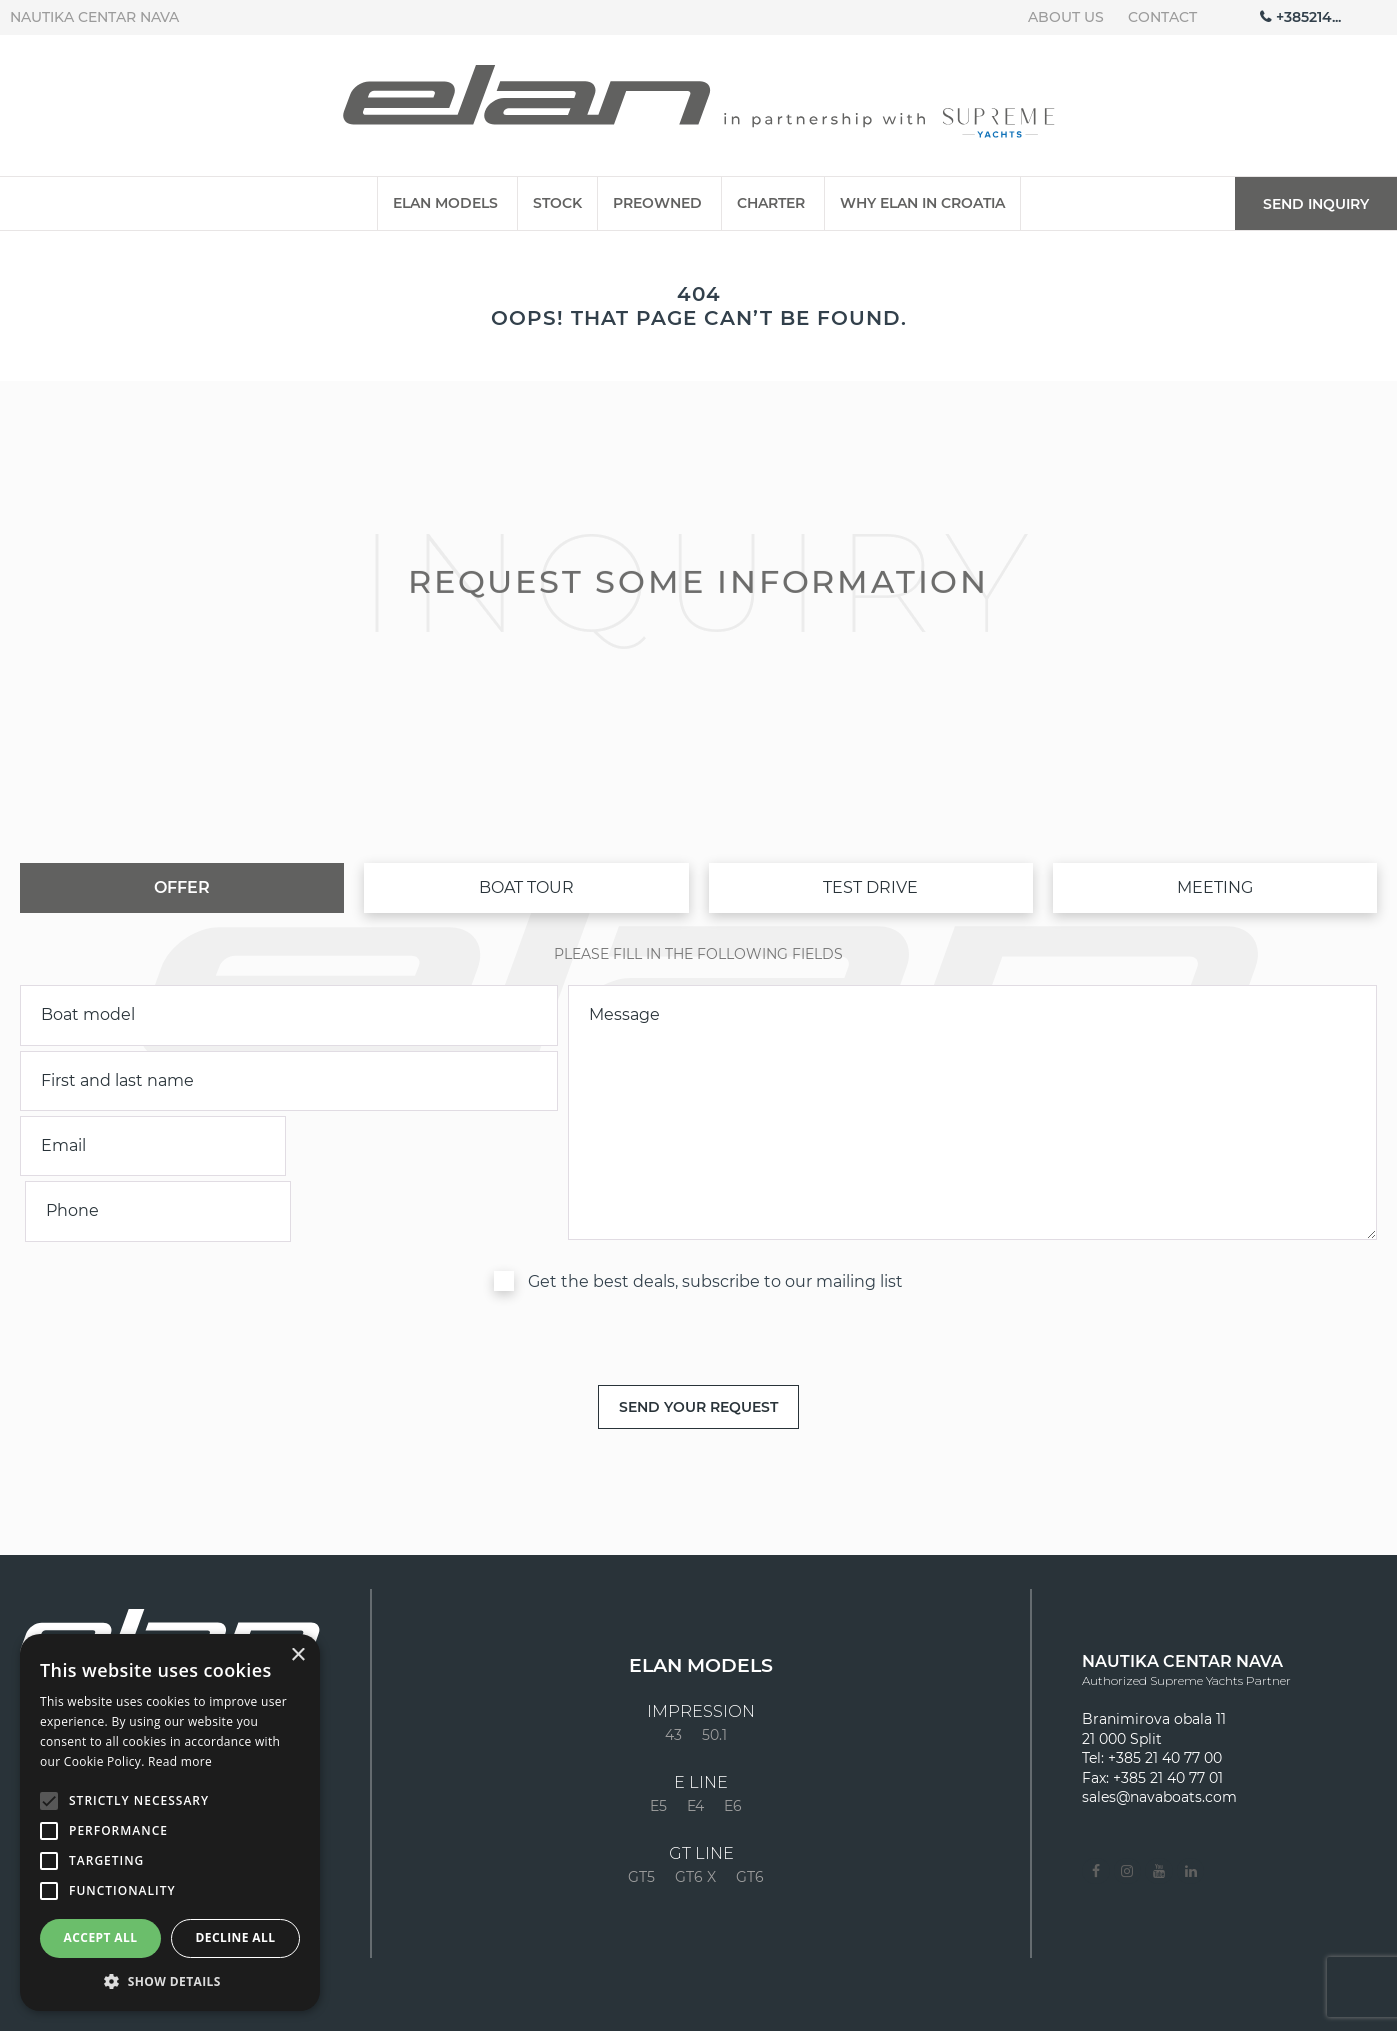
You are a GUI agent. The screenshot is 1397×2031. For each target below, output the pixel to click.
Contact (1162, 17)
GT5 (641, 1812)
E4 (695, 1741)
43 (673, 1670)
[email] (152, 1146)
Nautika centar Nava (94, 17)
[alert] (170, 1822)
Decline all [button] (236, 1937)
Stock (557, 203)
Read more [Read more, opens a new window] (180, 1761)
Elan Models (445, 203)
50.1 (714, 1670)
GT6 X (695, 1812)
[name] (289, 1081)
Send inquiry (1316, 204)
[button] (170, 1981)
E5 (658, 1741)
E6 (733, 1741)
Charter (771, 203)
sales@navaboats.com (1159, 1732)
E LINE (701, 1718)
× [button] (297, 1655)
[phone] (426, 1146)
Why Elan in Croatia (922, 203)
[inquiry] (972, 1080)
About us (1066, 17)
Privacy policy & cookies (1258, 2010)
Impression (701, 1647)
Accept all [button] (101, 1937)
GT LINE (701, 1789)
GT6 (750, 1812)
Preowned (657, 203)
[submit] (698, 1341)
